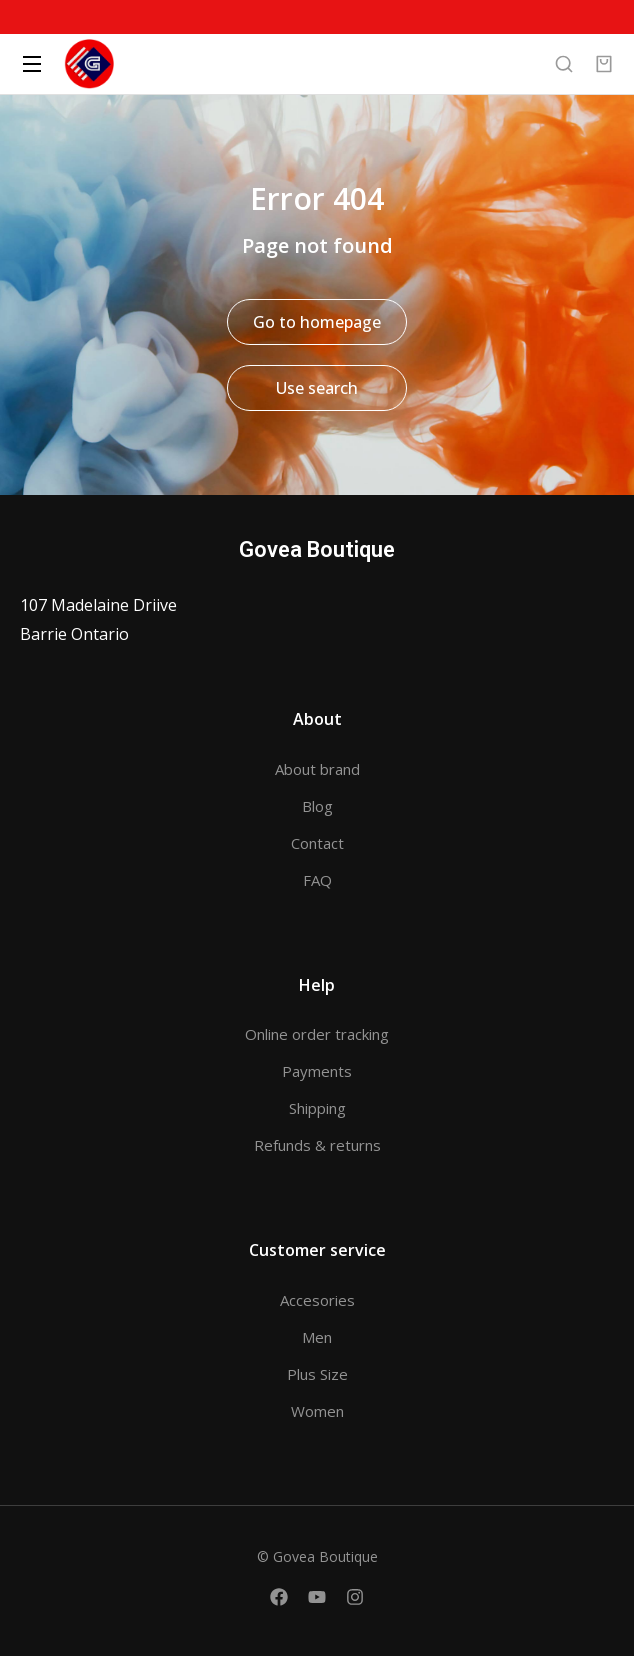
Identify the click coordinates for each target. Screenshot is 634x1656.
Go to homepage (317, 322)
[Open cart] (604, 64)
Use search (317, 388)
